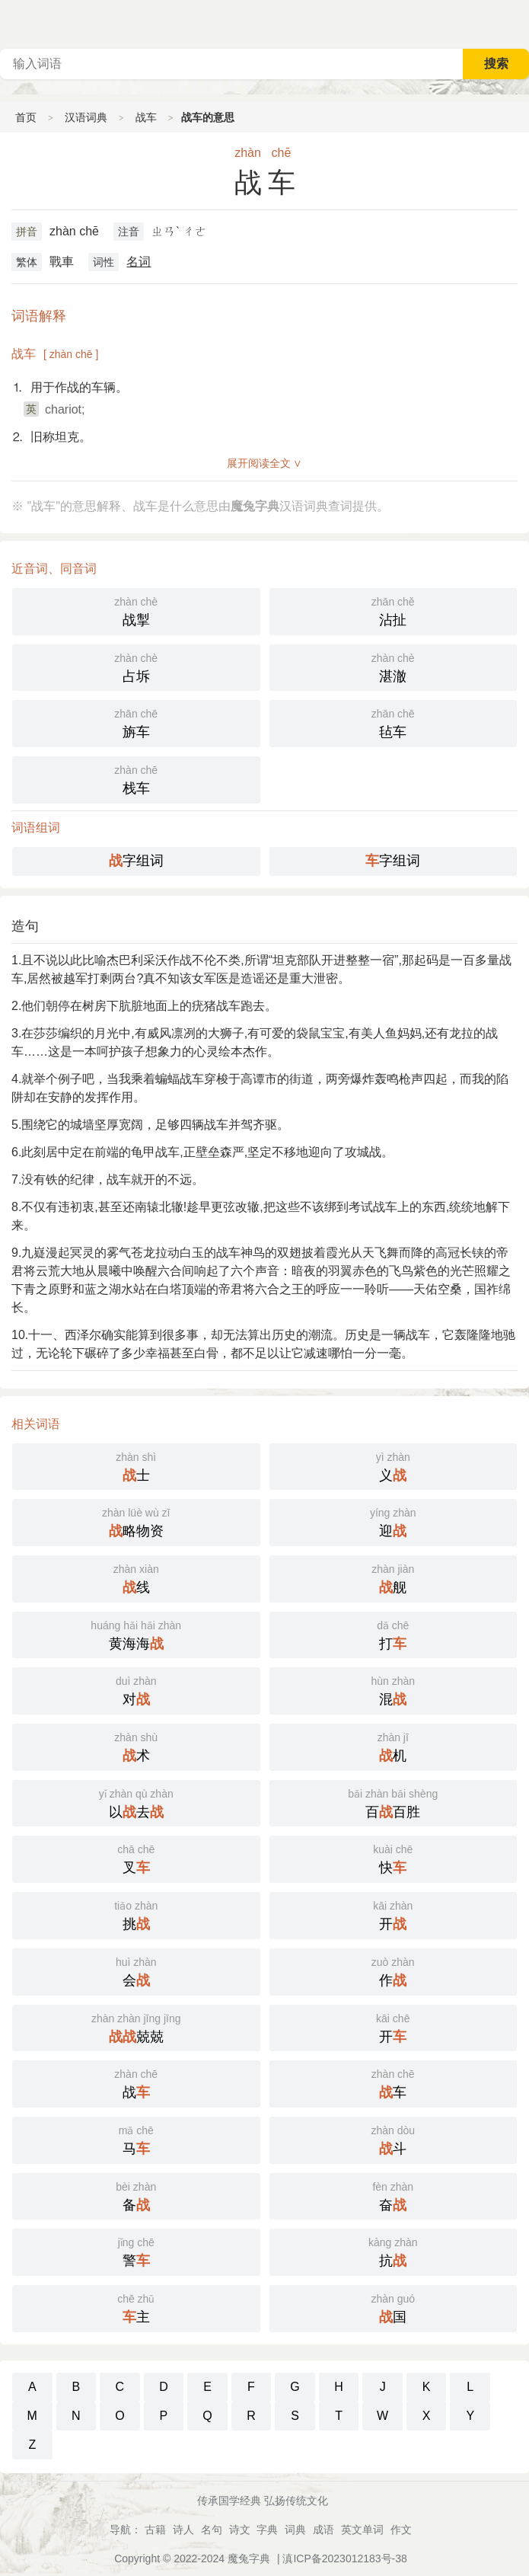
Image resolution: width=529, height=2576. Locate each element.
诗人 (183, 2529)
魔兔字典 (249, 2558)
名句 (211, 2529)
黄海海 (136, 1633)
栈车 (136, 778)
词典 (295, 2529)
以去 (136, 1802)
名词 (138, 261)
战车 (146, 117)
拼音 (26, 231)
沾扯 (393, 610)
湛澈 (393, 666)
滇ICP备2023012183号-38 (344, 2558)
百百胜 (393, 1802)
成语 (323, 2529)
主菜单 (517, 23)
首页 (26, 117)
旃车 (136, 722)
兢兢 (136, 2026)
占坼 (136, 666)
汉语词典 (86, 117)
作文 (401, 2529)
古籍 (155, 2529)
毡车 (393, 722)
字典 (267, 2529)
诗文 (239, 2529)
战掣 (136, 610)
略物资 (136, 1521)
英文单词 (362, 2529)
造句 (25, 926)
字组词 (136, 860)
